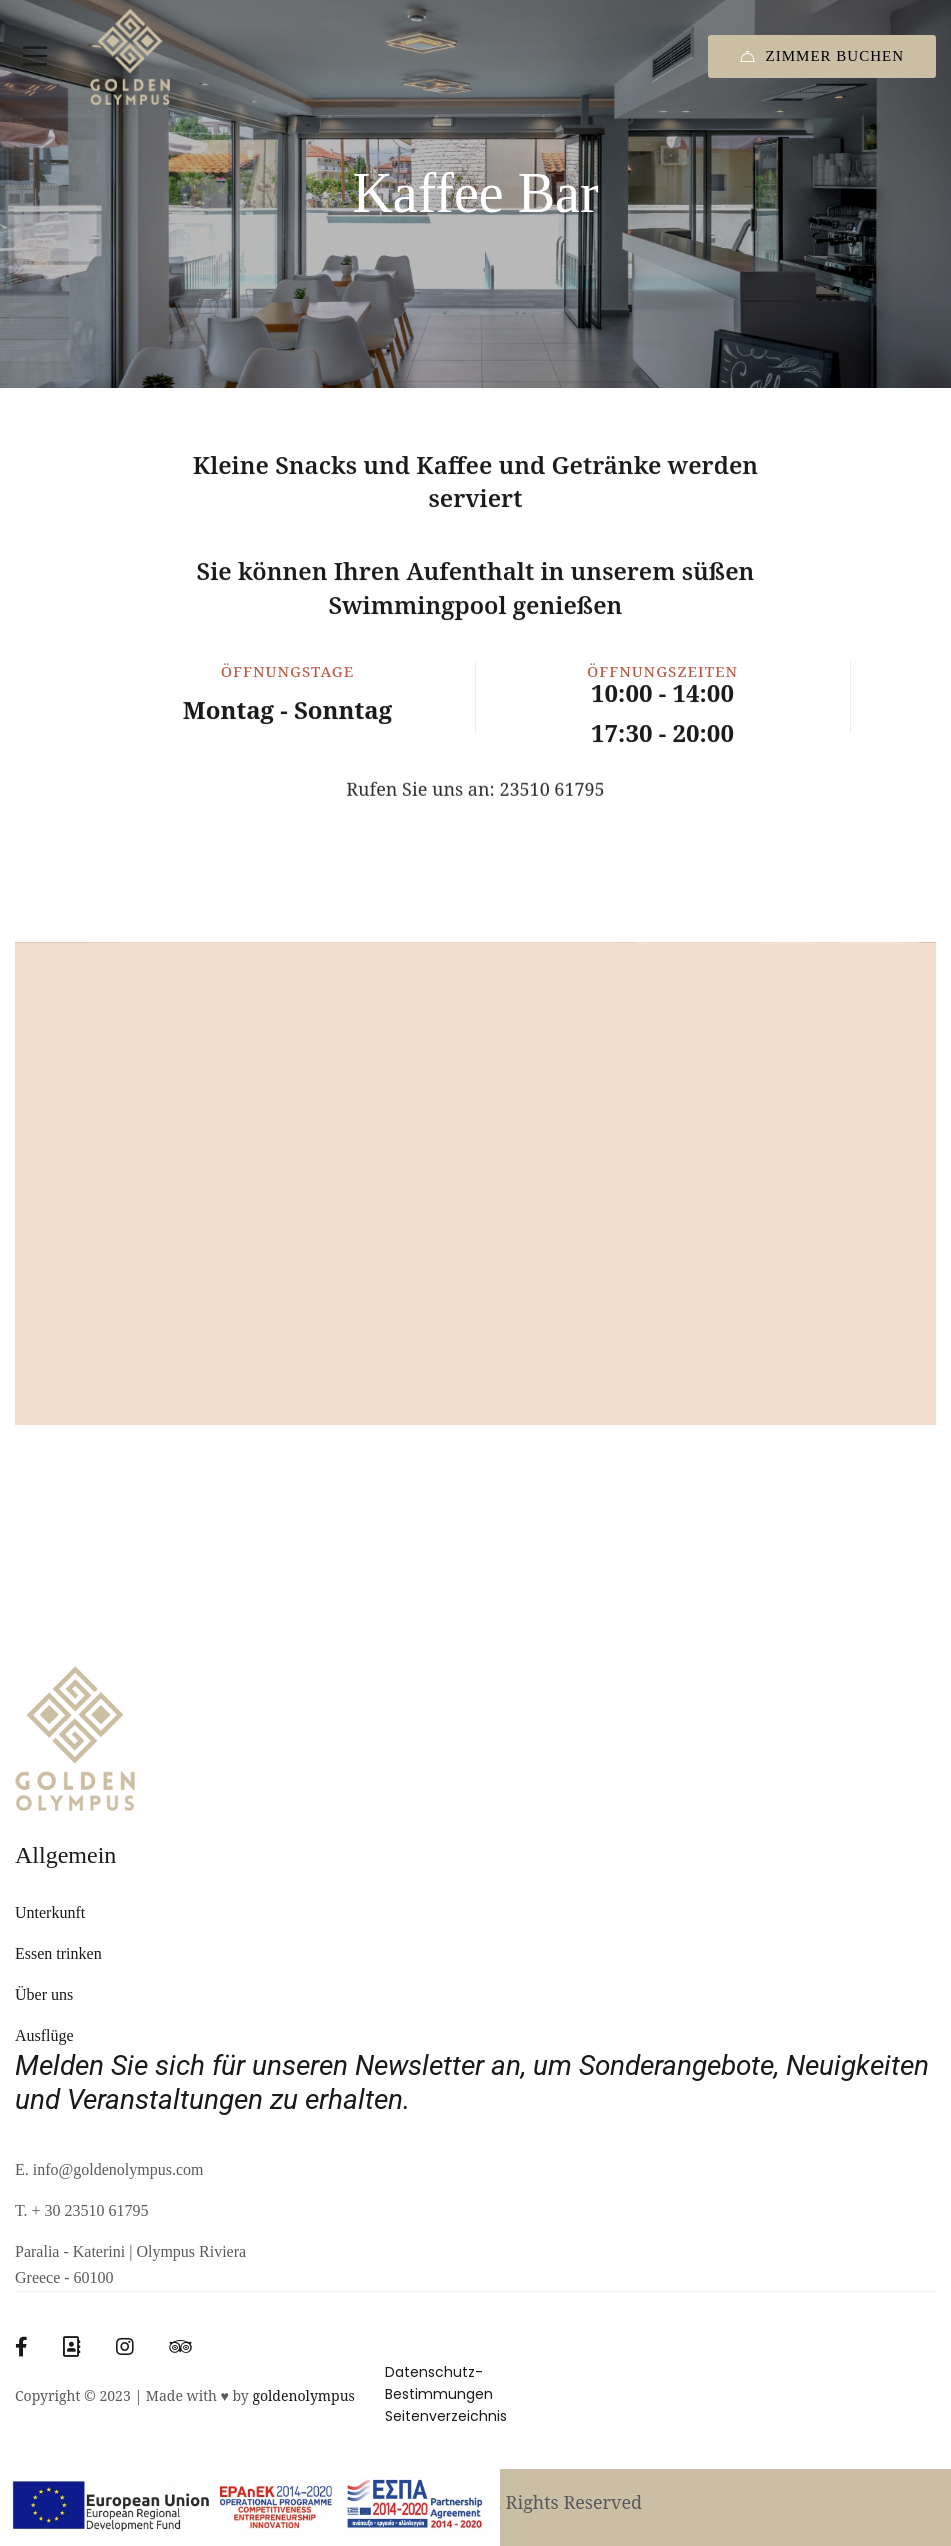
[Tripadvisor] (180, 2347)
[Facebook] (21, 2347)
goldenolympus (303, 2395)
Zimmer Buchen (822, 56)
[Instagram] (125, 2347)
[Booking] (72, 2347)
